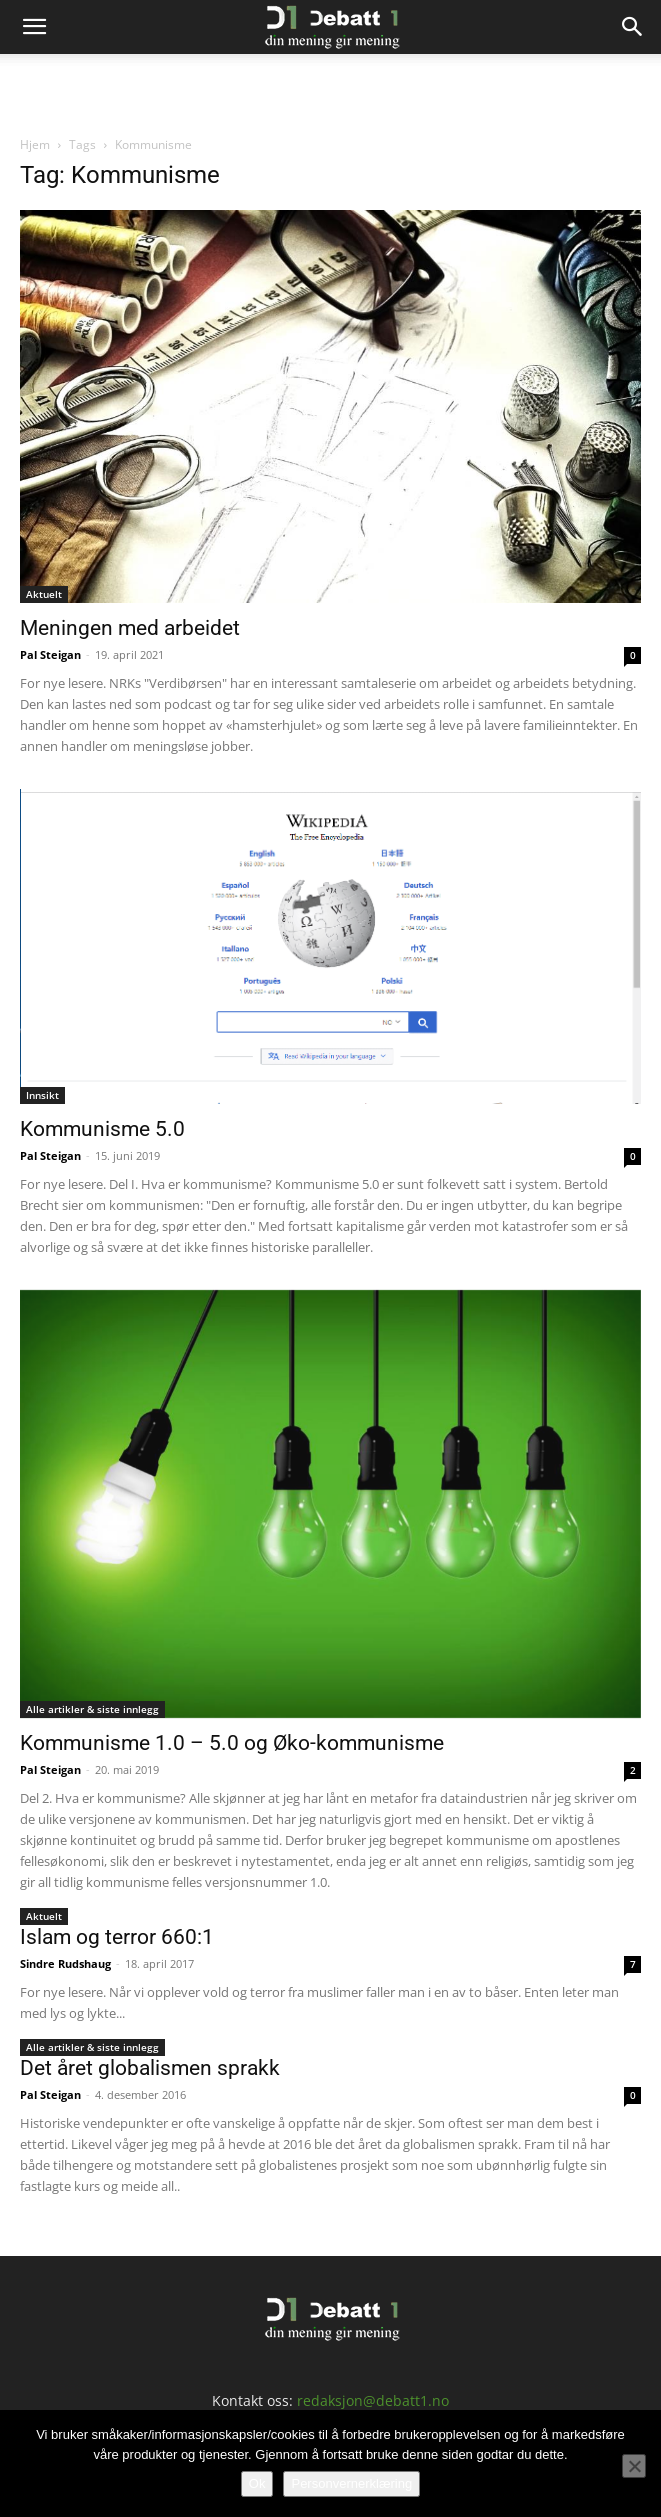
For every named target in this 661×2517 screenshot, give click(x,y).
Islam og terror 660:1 (117, 1937)
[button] (34, 27)
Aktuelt (44, 594)
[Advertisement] (331, 89)
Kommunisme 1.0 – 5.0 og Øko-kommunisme (232, 1743)
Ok (257, 2483)
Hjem (35, 144)
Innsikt (42, 1095)
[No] (634, 2466)
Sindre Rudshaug (65, 1963)
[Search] (633, 27)
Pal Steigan (50, 654)
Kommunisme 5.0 (102, 1129)
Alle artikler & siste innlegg (92, 1709)
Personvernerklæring (351, 2483)
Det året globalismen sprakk (150, 2068)
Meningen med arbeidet (130, 628)
